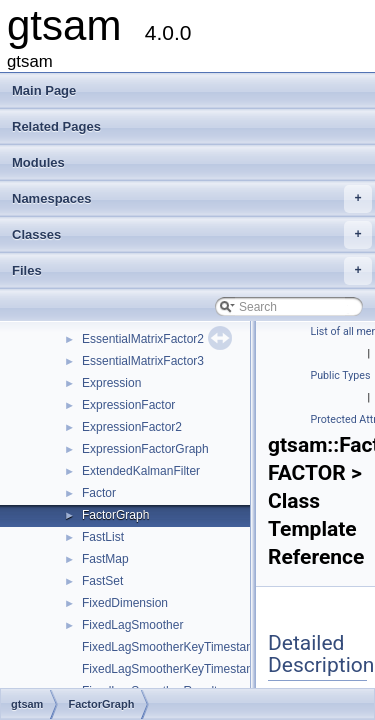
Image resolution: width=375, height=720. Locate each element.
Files (192, 271)
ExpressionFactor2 (132, 427)
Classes (192, 235)
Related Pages (56, 126)
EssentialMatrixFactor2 (143, 339)
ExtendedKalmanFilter (141, 471)
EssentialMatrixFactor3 (143, 361)
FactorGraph (115, 515)
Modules (38, 162)
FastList (103, 537)
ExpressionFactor (128, 405)
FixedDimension (125, 603)
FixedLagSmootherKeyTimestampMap (184, 647)
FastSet (102, 581)
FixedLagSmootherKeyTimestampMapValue (199, 669)
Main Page (44, 90)
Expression (111, 383)
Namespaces (192, 199)
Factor (99, 493)
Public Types (341, 375)
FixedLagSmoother (132, 625)
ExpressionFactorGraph (145, 449)
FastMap (105, 559)
